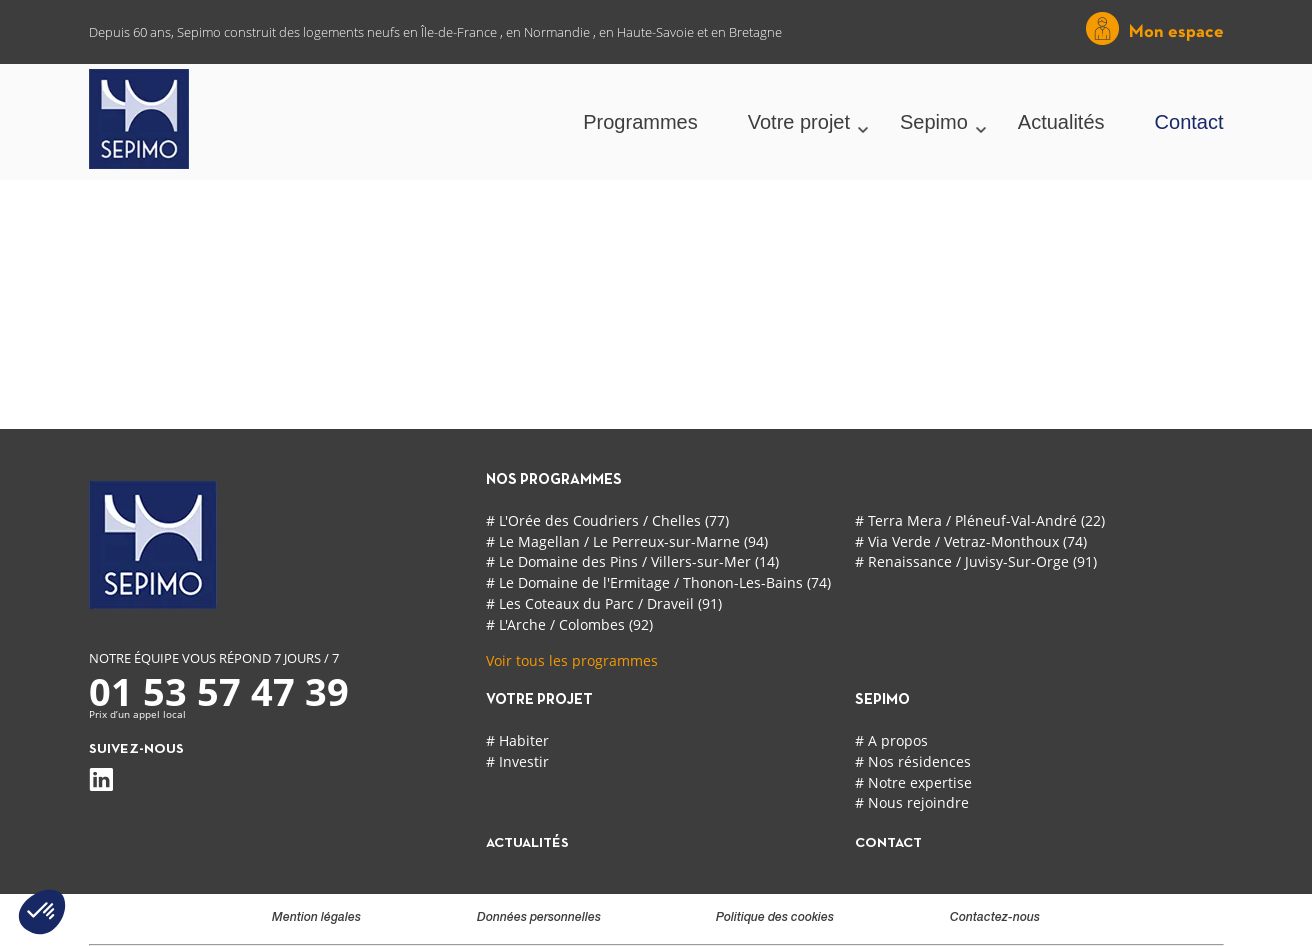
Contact (1189, 122)
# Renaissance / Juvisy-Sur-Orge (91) (976, 561)
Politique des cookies (775, 918)
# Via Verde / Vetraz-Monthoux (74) (971, 541)
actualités (527, 843)
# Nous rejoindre (912, 802)
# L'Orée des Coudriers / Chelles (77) (607, 520)
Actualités (1061, 122)
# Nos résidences (913, 761)
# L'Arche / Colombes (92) (569, 624)
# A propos (891, 740)
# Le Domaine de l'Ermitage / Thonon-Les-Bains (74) (658, 582)
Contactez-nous (995, 918)
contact (888, 843)
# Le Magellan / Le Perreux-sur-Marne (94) (627, 541)
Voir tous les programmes (572, 660)
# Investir (517, 761)
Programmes (640, 122)
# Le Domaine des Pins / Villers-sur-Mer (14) (632, 561)
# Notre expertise (913, 782)
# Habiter (517, 740)
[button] (42, 912)
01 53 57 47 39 (219, 691)
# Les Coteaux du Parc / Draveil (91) (604, 603)
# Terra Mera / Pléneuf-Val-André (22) (980, 520)
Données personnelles (539, 918)
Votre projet (799, 122)
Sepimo (934, 122)
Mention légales (316, 918)
